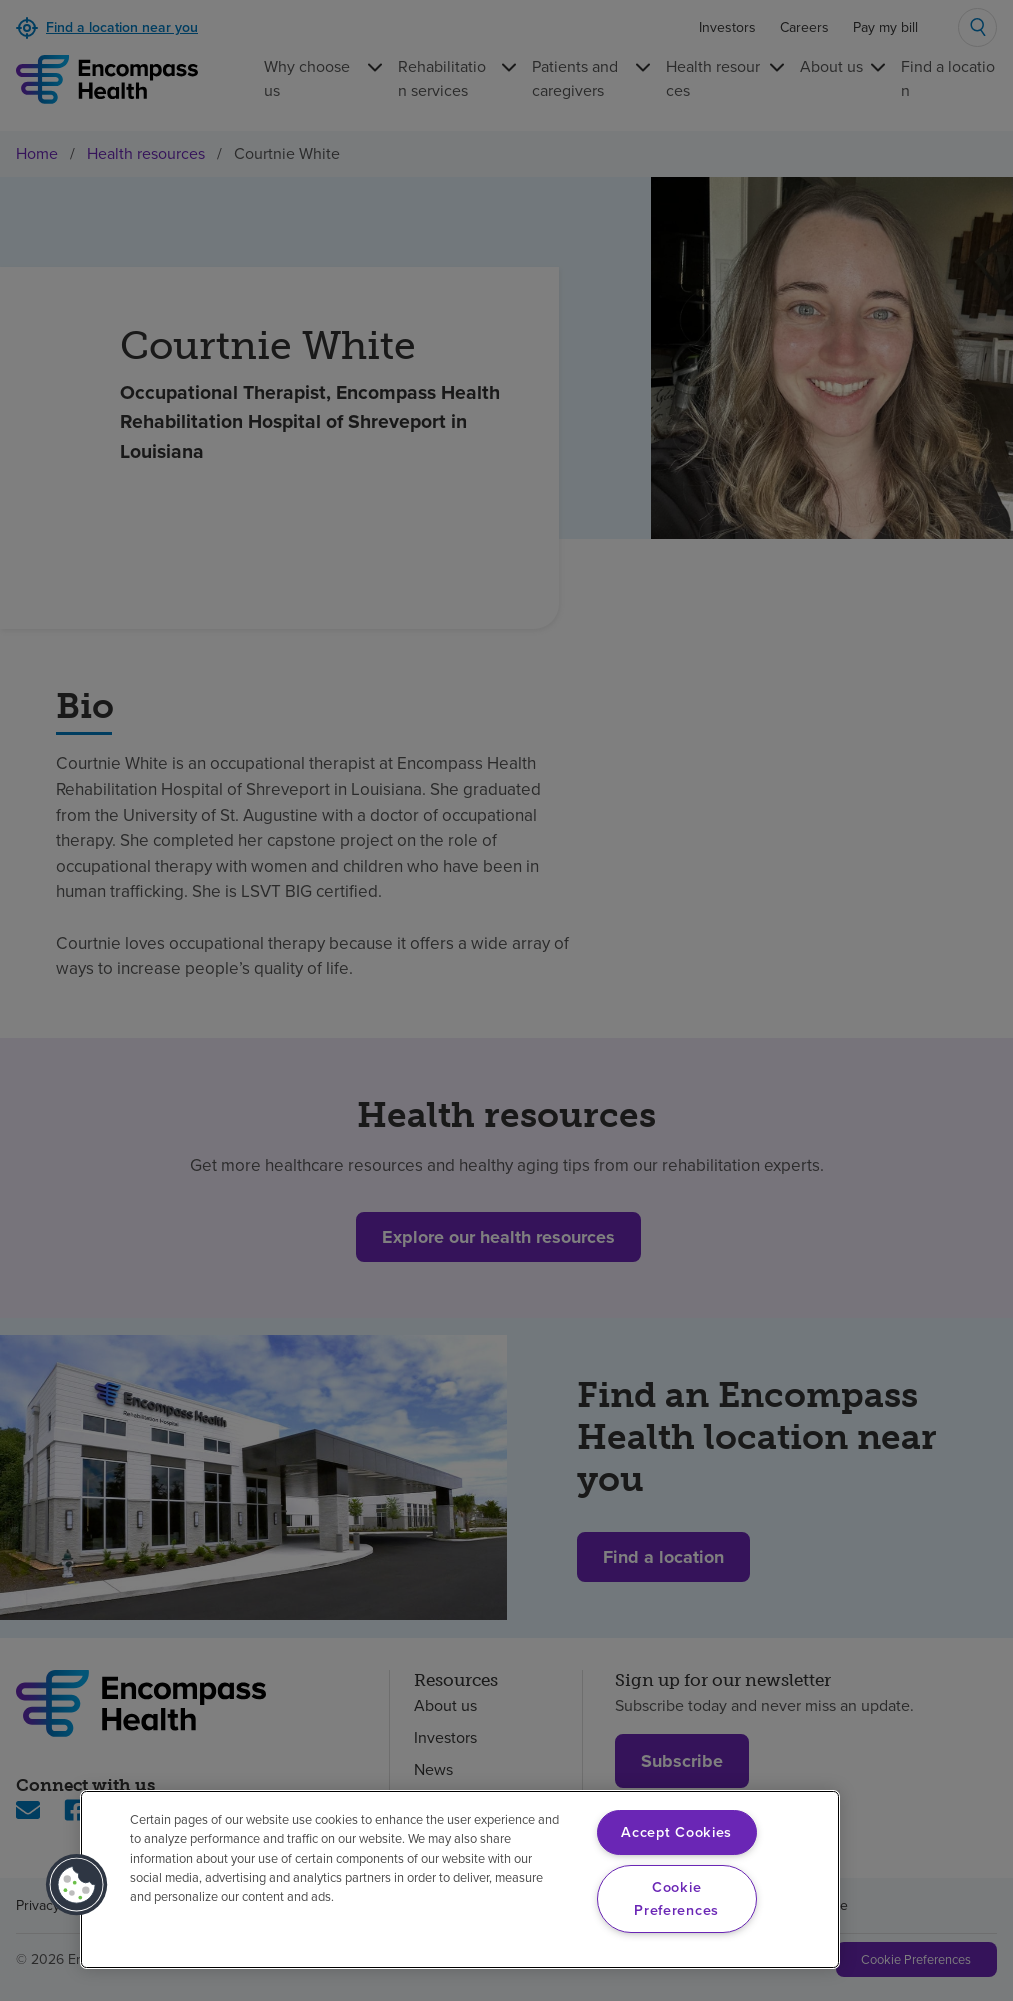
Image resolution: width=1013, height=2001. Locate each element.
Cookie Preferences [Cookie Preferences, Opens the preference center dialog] (676, 1898)
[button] (77, 1885)
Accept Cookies (676, 1832)
